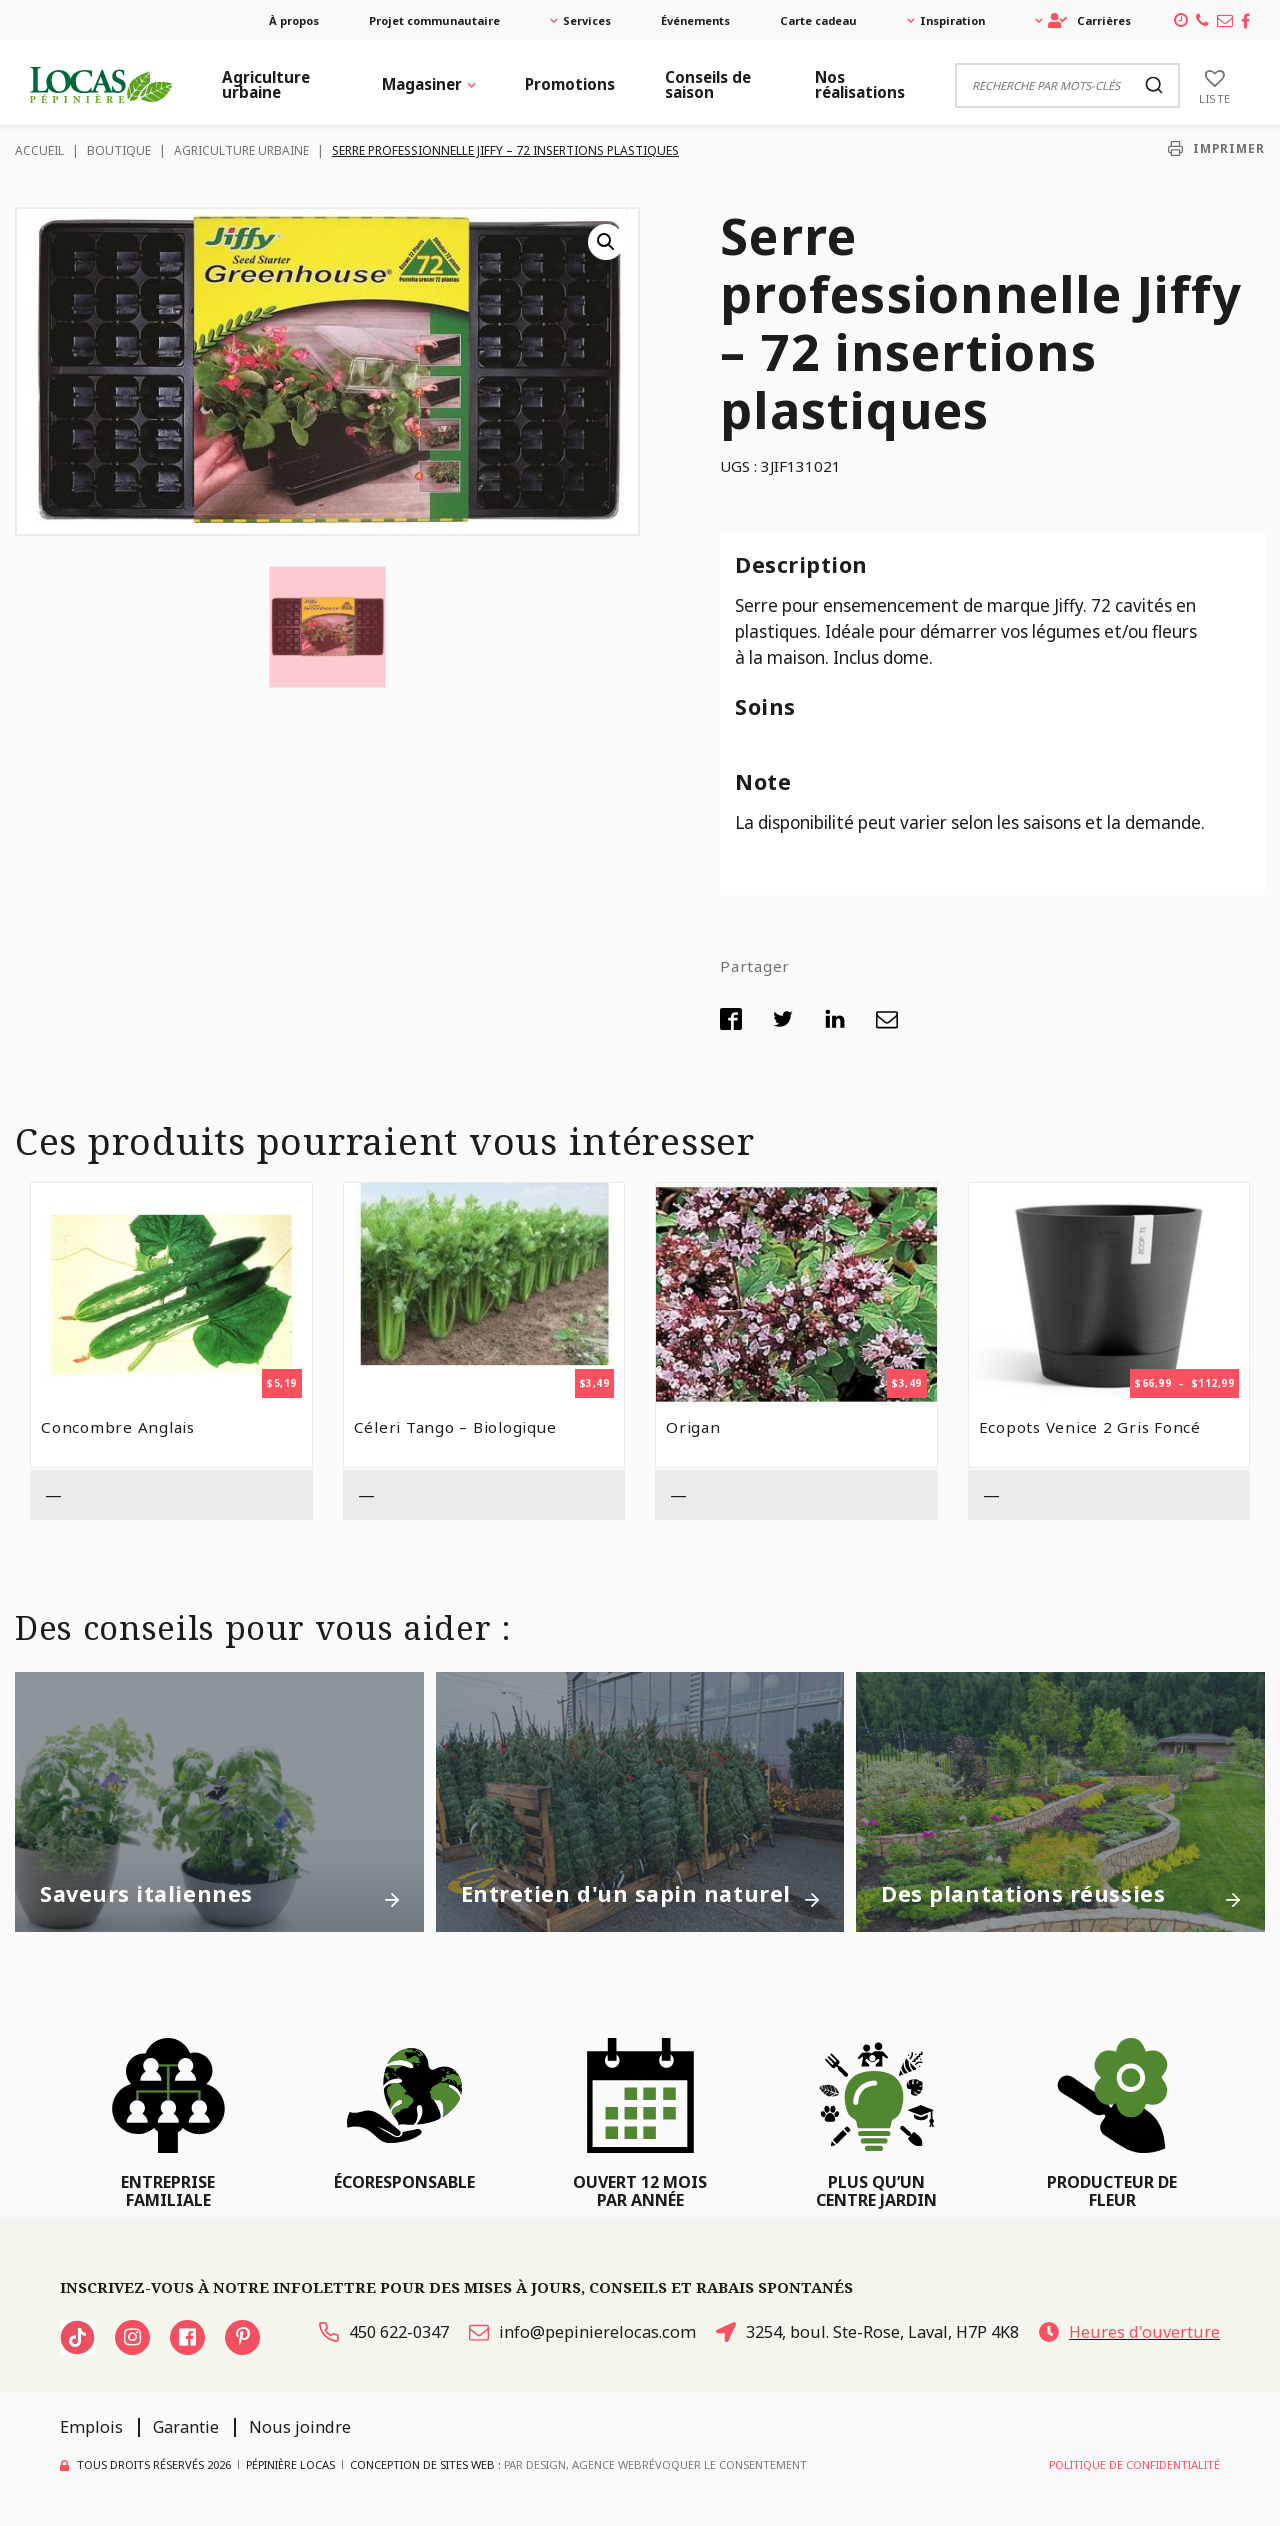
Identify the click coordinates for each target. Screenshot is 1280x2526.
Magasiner (422, 84)
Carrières (1089, 20)
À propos (294, 20)
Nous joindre (300, 2427)
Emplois (91, 2427)
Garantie (186, 2427)
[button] (606, 242)
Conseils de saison (708, 84)
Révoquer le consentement (724, 2464)
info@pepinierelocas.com (582, 2332)
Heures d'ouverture (1129, 2332)
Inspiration (952, 20)
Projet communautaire (434, 20)
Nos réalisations (860, 84)
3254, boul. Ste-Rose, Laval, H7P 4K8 (867, 2332)
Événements (695, 20)
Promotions (570, 84)
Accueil (39, 150)
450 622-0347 (384, 2332)
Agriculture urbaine (266, 84)
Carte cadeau (818, 20)
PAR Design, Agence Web (573, 2464)
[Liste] (1215, 85)
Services (587, 20)
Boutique (119, 150)
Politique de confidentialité (1134, 2464)
